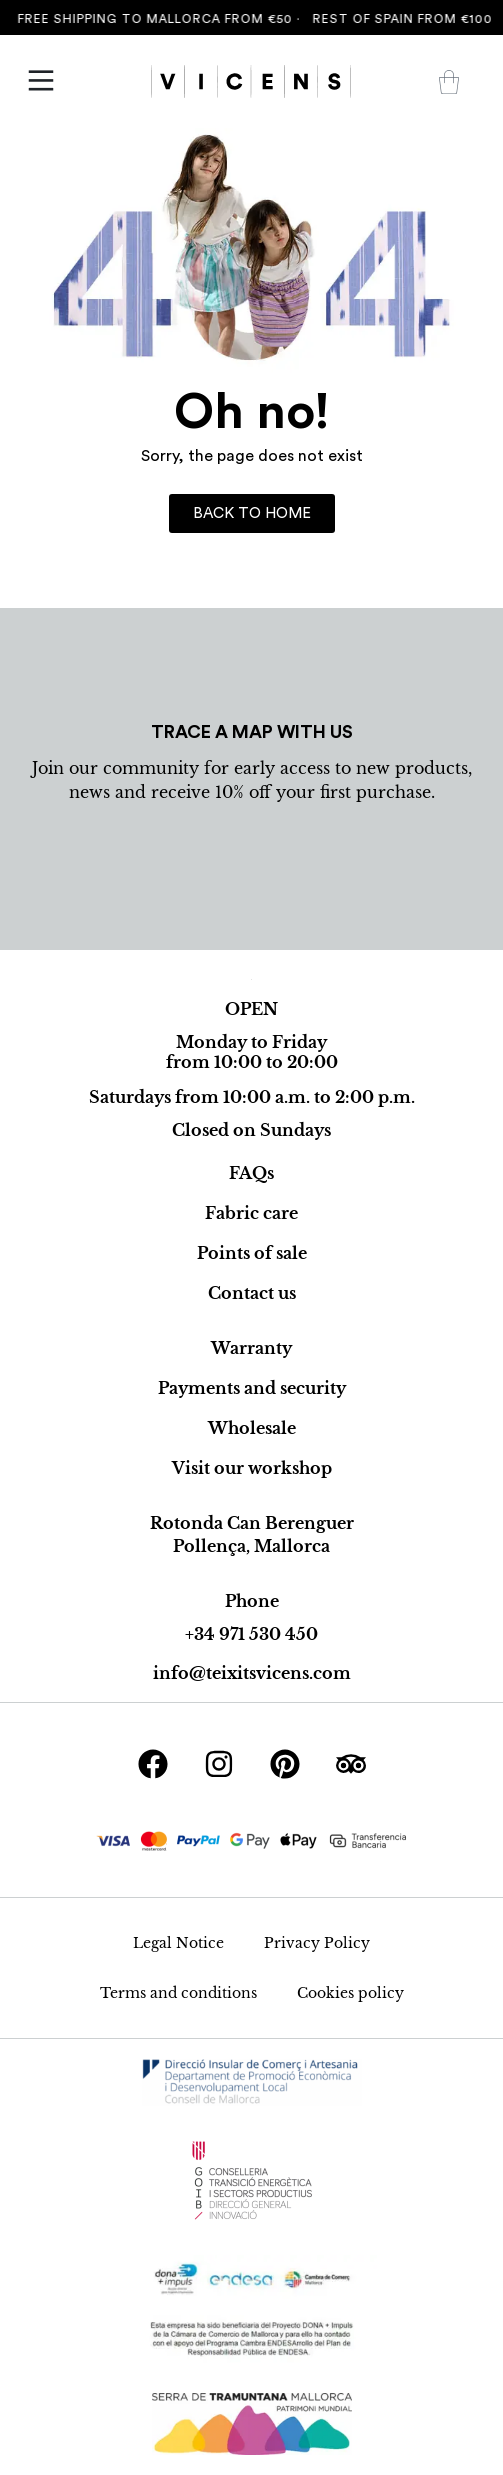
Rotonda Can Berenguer (252, 1523)
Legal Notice (178, 1943)
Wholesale (252, 1428)
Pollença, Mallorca (251, 1546)
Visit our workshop (252, 1468)
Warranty (251, 1348)
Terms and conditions (178, 1993)
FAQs (251, 1173)
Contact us (252, 1293)
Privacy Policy (317, 1943)
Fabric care (251, 1213)
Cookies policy (350, 1993)
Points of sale (252, 1253)
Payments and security (252, 1388)
